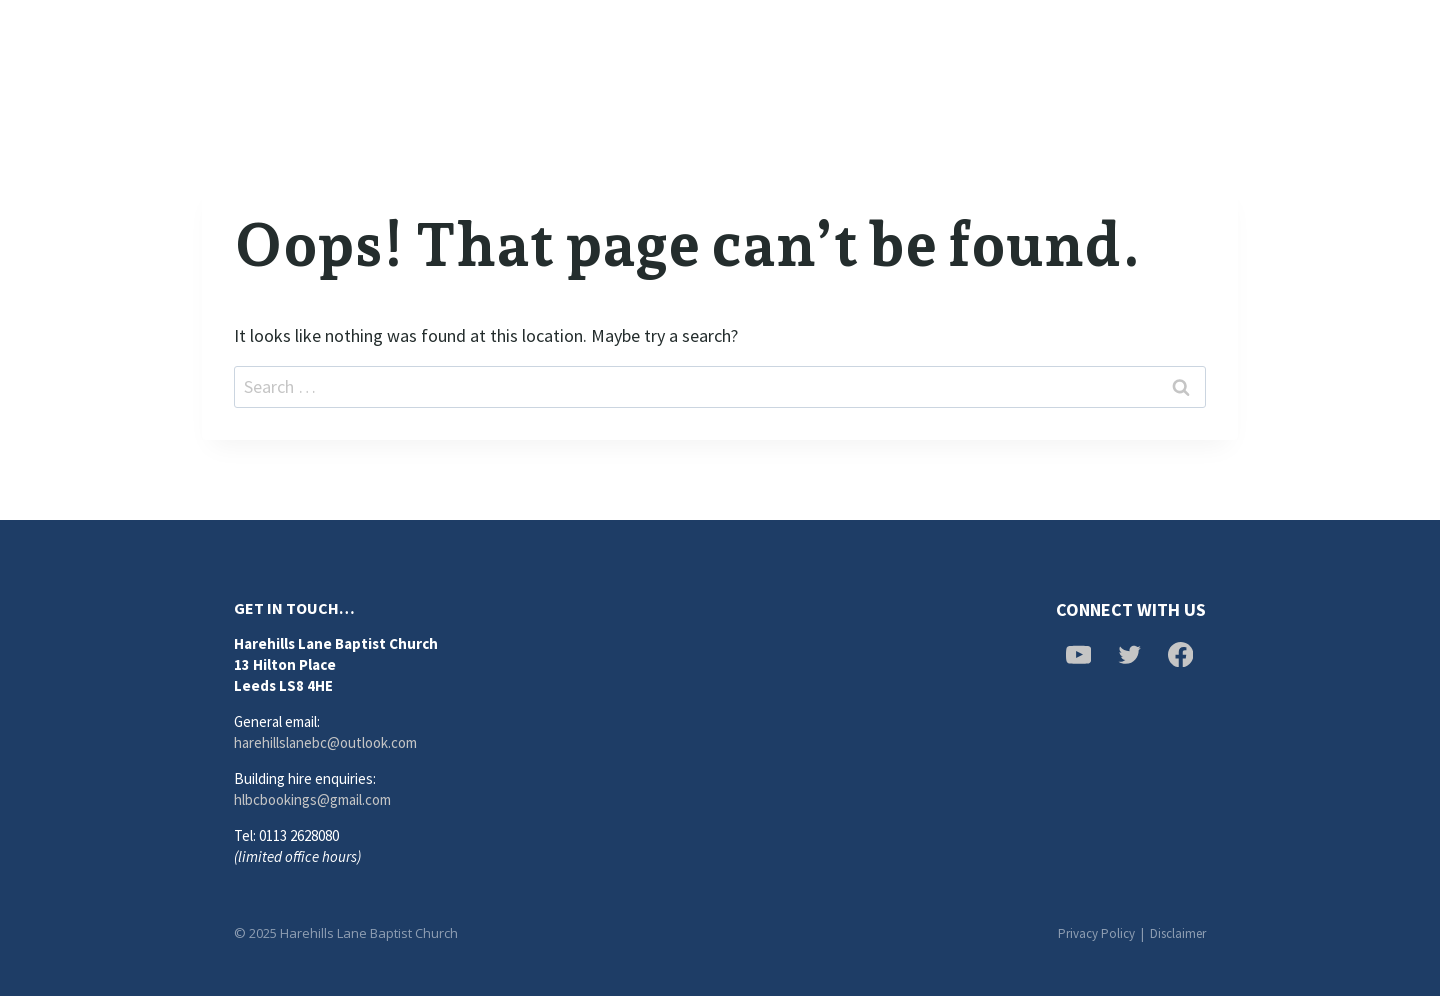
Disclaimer (1178, 933)
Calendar (923, 49)
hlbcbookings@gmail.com (312, 799)
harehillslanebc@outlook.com (325, 742)
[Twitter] (1162, 50)
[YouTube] (1213, 50)
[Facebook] (1112, 50)
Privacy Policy (1096, 933)
